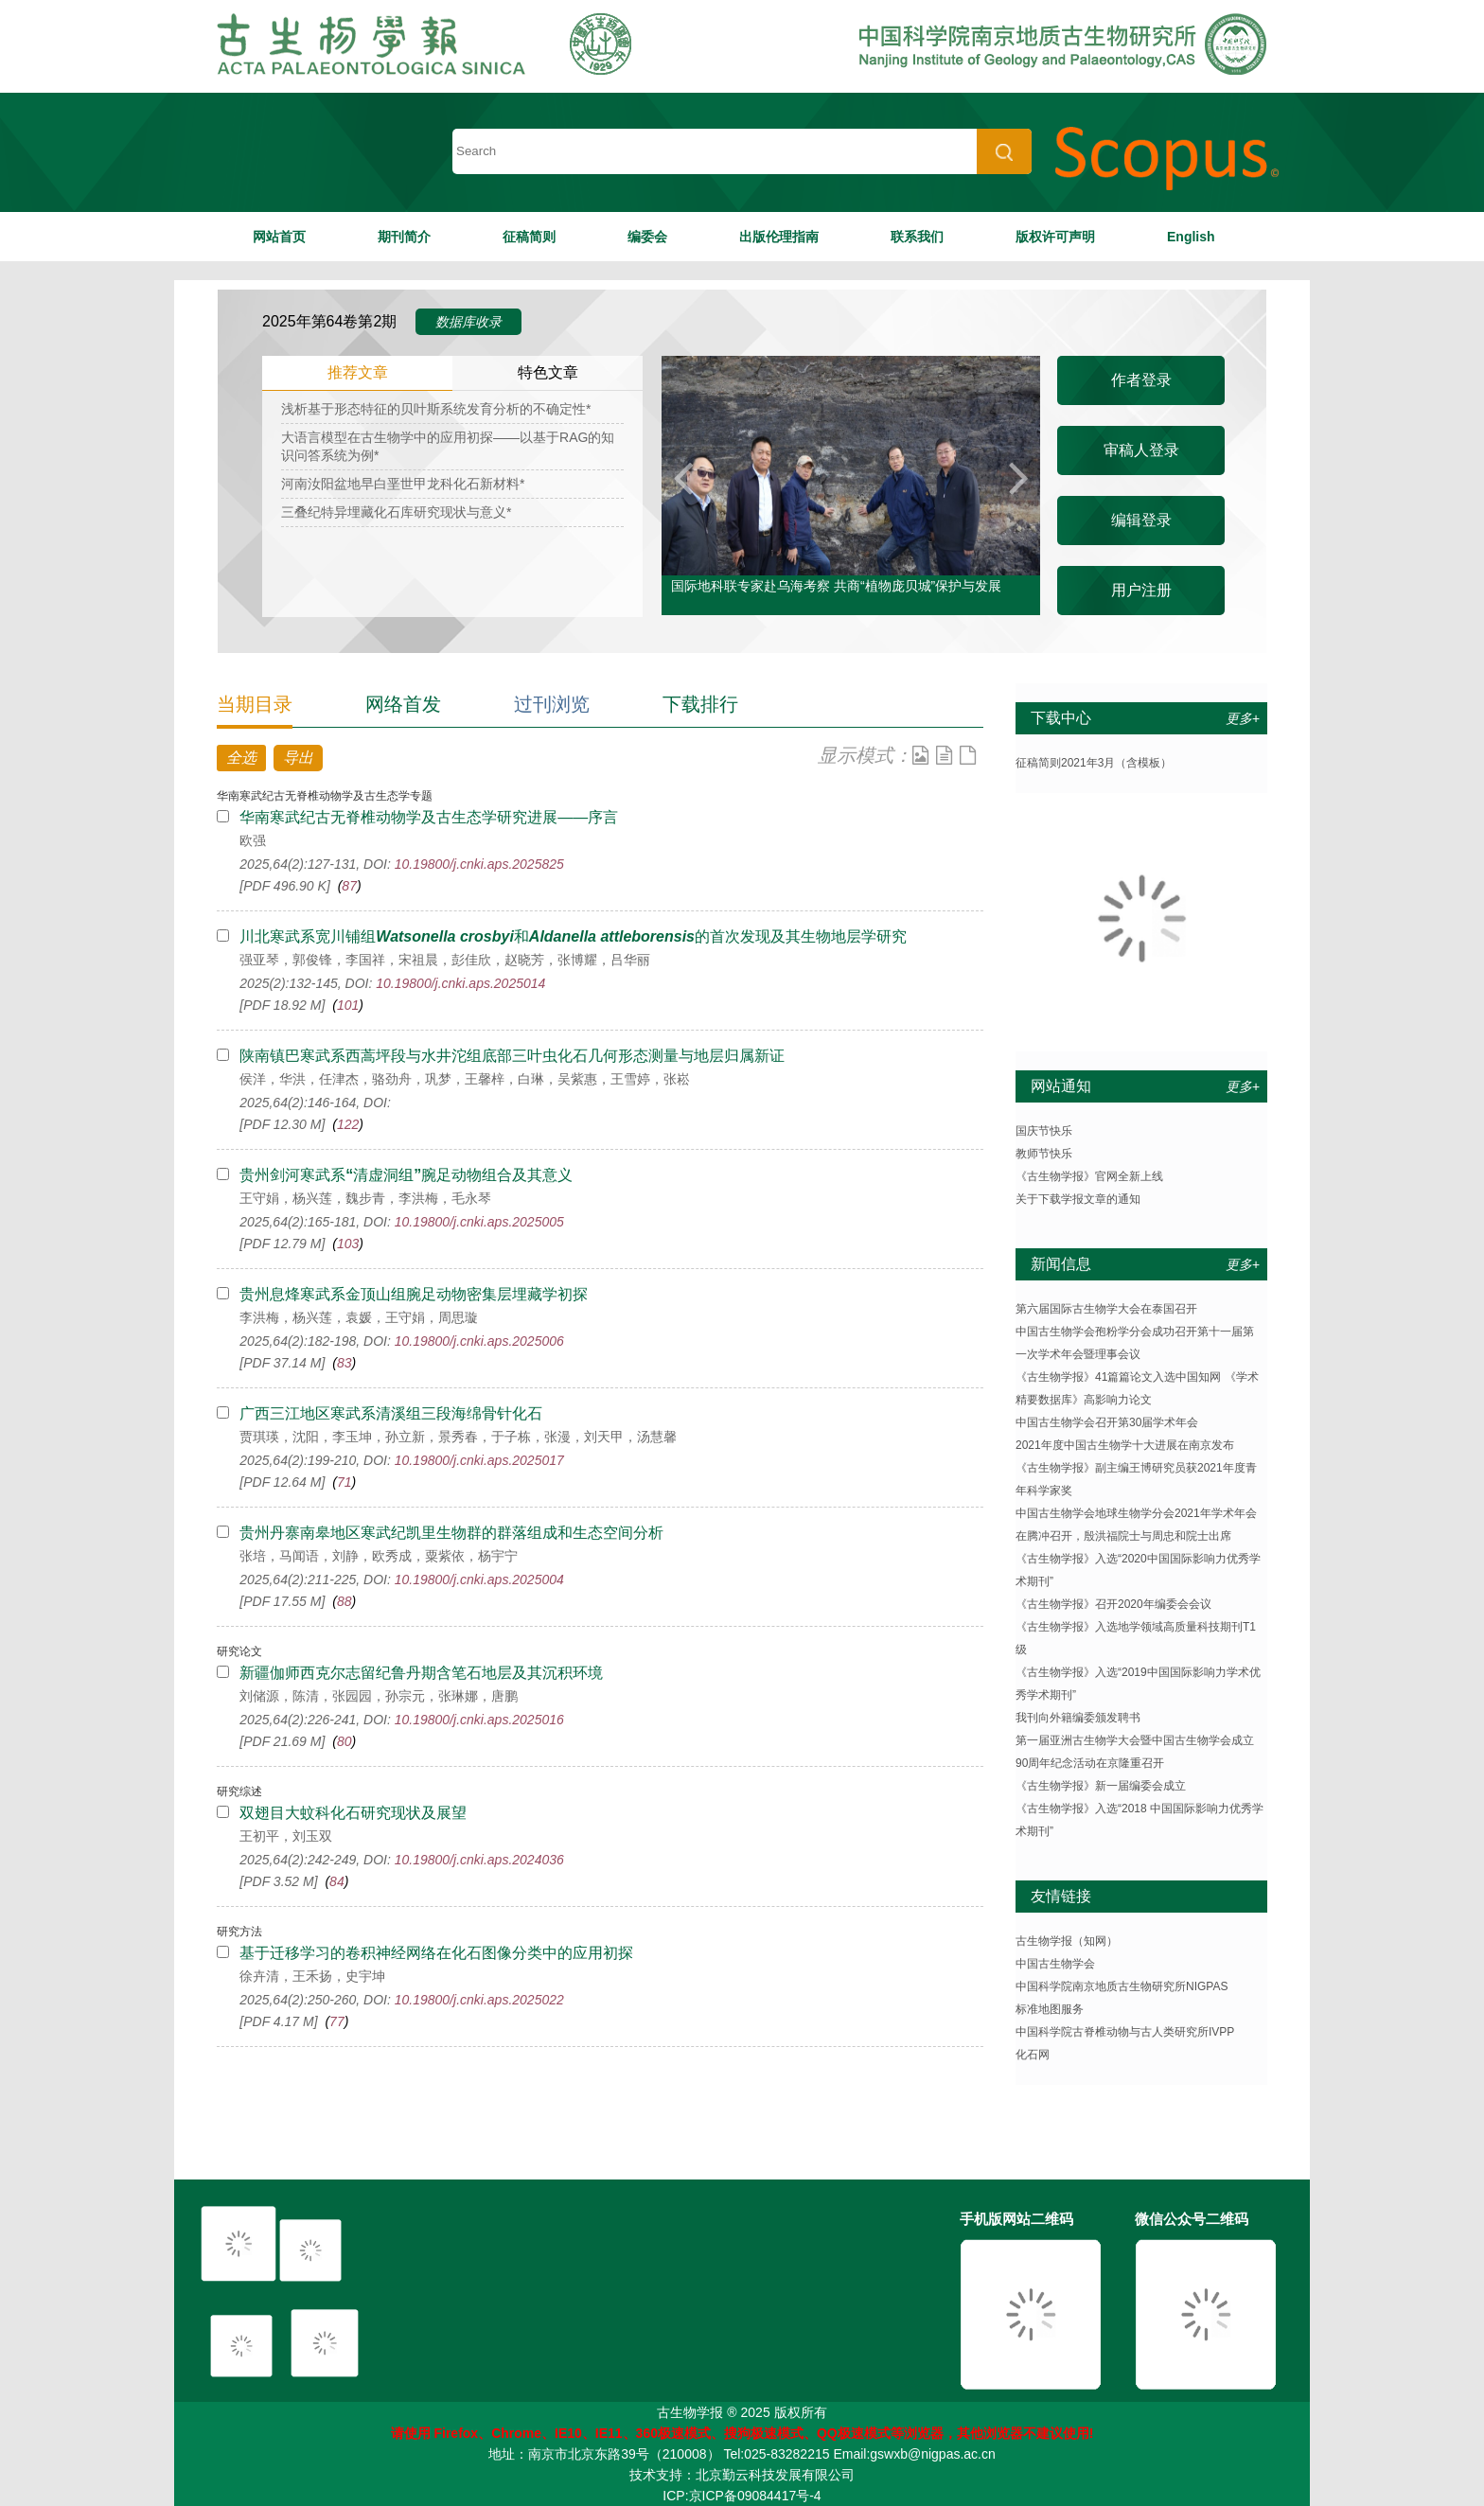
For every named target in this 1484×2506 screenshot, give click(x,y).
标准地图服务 (1050, 2009)
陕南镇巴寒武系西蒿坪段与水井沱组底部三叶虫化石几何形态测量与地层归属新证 (512, 1056)
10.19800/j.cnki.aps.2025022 (479, 1999)
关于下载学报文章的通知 (1078, 1199)
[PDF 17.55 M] (282, 1601)
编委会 (647, 236)
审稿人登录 (1141, 450)
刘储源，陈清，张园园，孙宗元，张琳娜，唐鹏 (378, 1695)
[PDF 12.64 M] (282, 1482)
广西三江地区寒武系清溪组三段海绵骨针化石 (390, 1413)
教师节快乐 (1044, 1153)
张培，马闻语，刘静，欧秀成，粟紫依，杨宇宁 (378, 1555)
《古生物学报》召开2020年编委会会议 (1113, 1604)
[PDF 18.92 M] (282, 1005)
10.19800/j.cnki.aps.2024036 (479, 1859)
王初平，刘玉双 (285, 1836)
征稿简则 (529, 236)
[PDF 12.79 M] (282, 1243)
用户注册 (1141, 590)
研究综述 (239, 1791)
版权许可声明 (1055, 236)
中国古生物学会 (1055, 1963)
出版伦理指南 (779, 236)
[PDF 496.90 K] (284, 885)
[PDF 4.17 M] (278, 2021)
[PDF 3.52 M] (278, 1881)
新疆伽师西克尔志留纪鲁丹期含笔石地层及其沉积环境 (421, 1673)
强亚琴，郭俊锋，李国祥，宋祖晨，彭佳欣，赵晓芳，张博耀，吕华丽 (444, 959)
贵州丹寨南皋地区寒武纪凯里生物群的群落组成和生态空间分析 (451, 1533)
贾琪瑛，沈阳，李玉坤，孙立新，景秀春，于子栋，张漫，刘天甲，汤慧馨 (458, 1436)
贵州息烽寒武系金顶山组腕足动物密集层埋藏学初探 (413, 1294)
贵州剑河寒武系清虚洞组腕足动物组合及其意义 (406, 1175)
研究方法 (239, 1931)
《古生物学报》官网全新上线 (1089, 1176)
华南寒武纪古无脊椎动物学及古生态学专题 (325, 796)
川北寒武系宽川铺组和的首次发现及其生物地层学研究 (573, 936)
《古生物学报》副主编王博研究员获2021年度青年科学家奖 (1136, 1479)
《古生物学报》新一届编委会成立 (1101, 1785)
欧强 (252, 840)
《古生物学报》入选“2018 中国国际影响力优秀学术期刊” (1139, 1820)
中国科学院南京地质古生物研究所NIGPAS (1122, 1986)
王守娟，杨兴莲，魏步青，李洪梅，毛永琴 (365, 1198)
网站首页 (279, 236)
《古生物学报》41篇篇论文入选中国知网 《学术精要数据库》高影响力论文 (1137, 1388)
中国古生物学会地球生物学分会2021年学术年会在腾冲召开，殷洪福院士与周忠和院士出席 (1136, 1525)
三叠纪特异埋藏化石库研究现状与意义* (396, 512)
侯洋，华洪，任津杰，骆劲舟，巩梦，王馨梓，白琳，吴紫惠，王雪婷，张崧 (464, 1078)
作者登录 (1141, 380)
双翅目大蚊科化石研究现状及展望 (353, 1813)
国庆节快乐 (1044, 1131)
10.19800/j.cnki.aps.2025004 (479, 1579)
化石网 (1033, 2054)
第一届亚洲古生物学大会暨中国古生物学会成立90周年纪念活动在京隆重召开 (1135, 1752)
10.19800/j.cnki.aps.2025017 (479, 1460)
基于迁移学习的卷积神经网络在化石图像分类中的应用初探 (436, 1953)
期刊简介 (404, 236)
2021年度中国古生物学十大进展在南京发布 (1125, 1445)
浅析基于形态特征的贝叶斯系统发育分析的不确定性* (436, 408)
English (1191, 236)
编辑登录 (1141, 520)
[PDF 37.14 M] (282, 1362)
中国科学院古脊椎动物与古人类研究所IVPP (1125, 2031)
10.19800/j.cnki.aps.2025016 (479, 1719)
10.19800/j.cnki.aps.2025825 (479, 864)
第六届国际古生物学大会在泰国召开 (1106, 1308)
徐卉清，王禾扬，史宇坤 (312, 1976)
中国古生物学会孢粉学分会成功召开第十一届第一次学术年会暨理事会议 (1135, 1343)
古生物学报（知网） (1067, 1941)
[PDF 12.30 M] (282, 1124)
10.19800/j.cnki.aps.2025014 (460, 983)
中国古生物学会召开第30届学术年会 (1107, 1422)
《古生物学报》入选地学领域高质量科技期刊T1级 (1136, 1638)
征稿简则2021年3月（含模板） (1094, 762)
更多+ (1243, 718)
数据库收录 (468, 321)
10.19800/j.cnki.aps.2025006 (479, 1341)
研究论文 (239, 1651)
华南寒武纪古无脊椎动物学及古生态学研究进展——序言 (428, 817)
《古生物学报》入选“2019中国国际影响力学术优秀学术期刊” (1138, 1684)
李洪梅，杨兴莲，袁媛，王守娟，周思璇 (358, 1317)
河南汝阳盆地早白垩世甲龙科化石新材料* (402, 483)
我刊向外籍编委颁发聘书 (1078, 1717)
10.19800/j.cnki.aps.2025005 (479, 1221)
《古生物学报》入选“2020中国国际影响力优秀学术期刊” (1138, 1570)
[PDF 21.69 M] (282, 1741)
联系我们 (917, 236)
